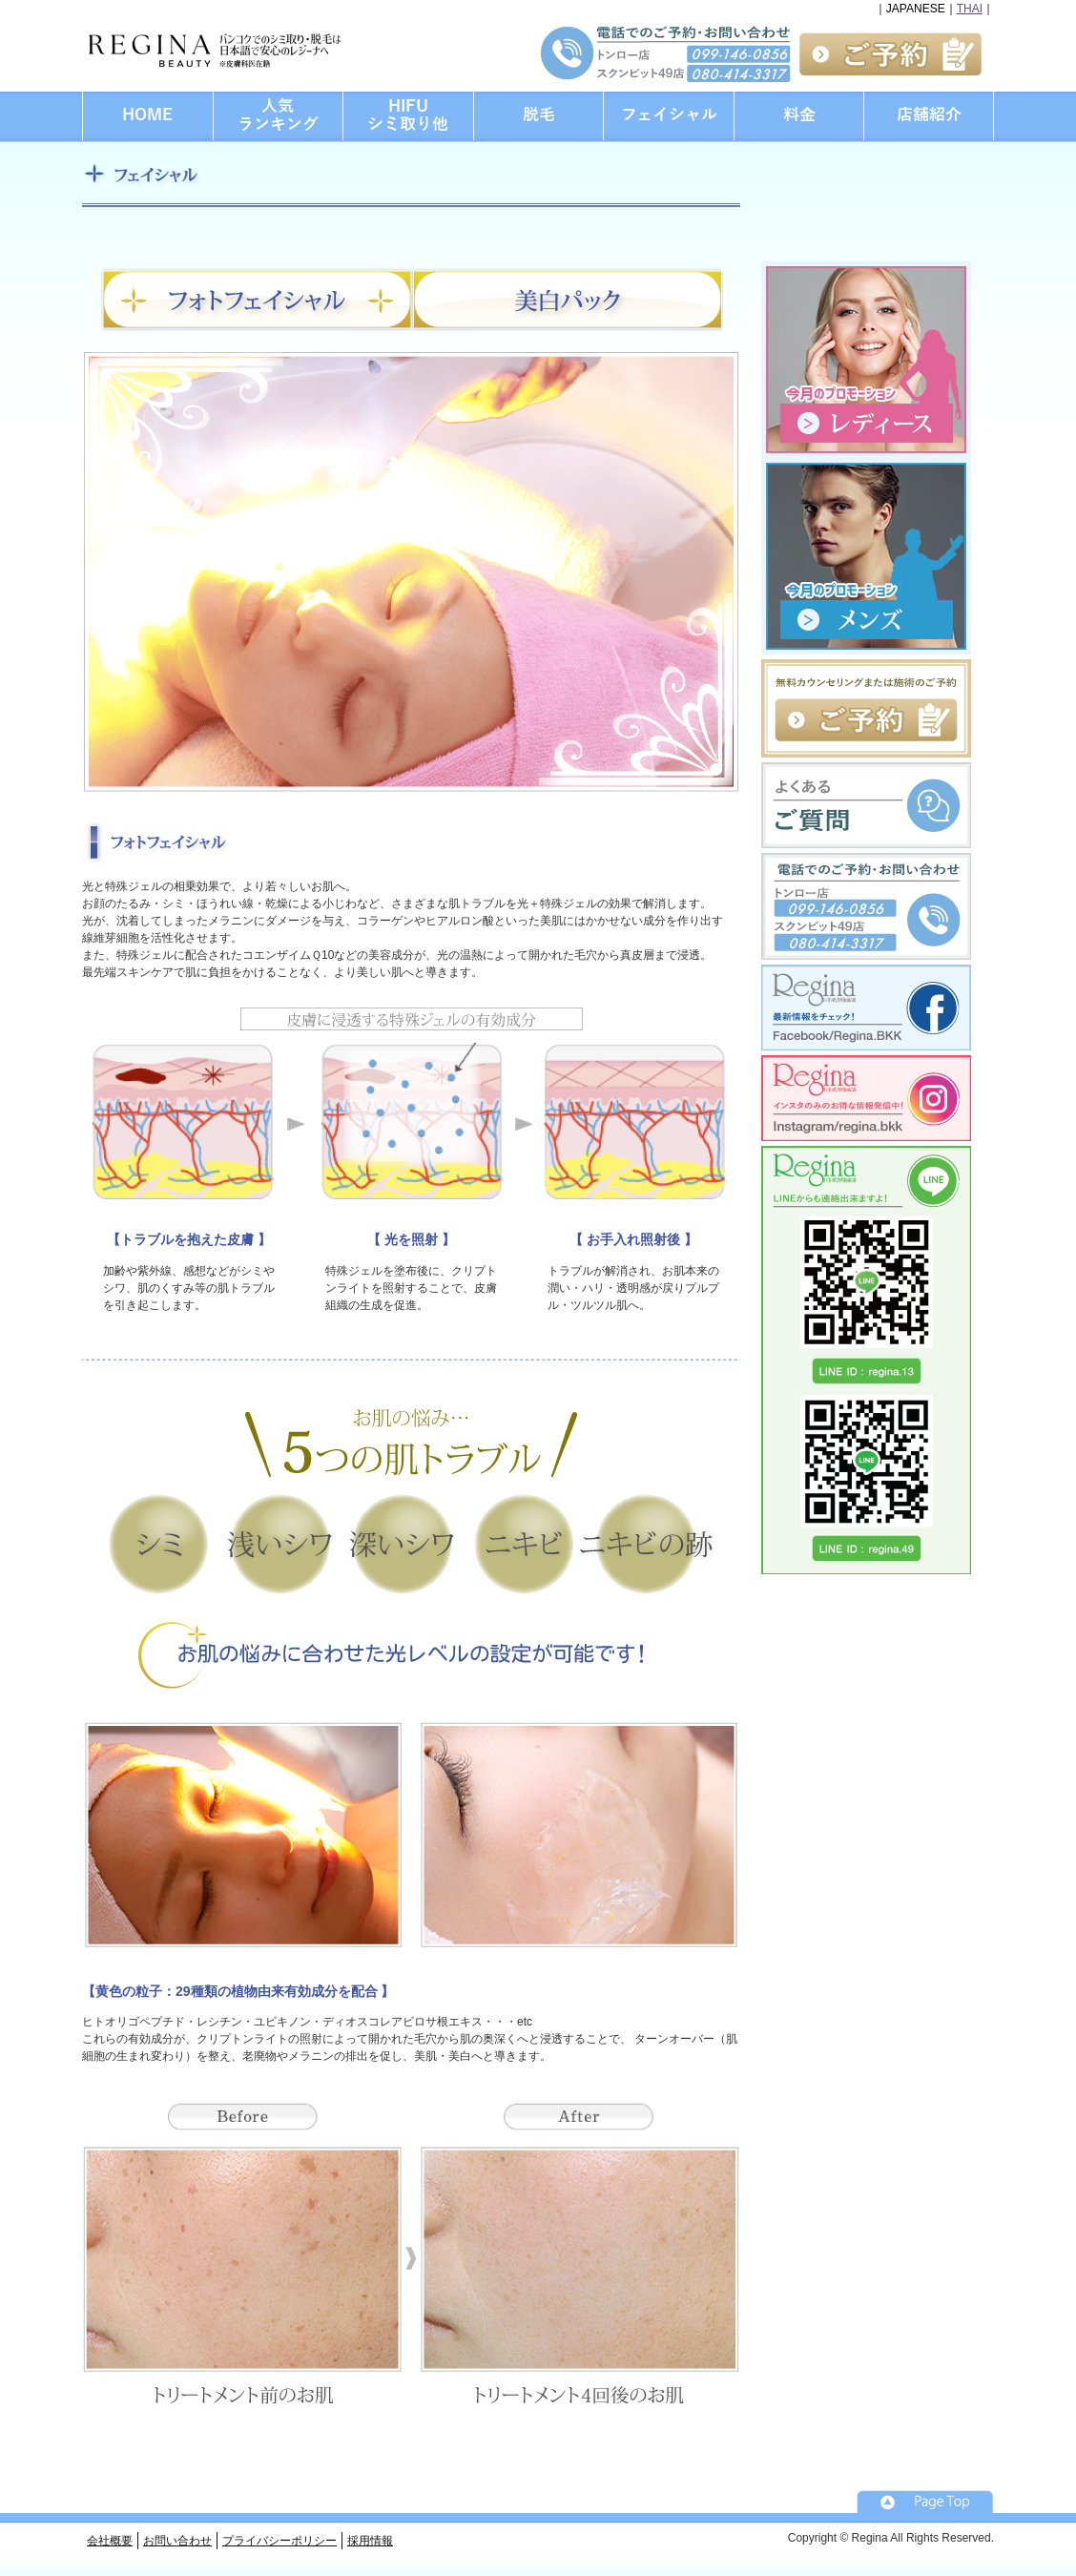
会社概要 (110, 2540)
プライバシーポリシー (279, 2540)
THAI (970, 8)
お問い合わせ (177, 2540)
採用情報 (370, 2540)
